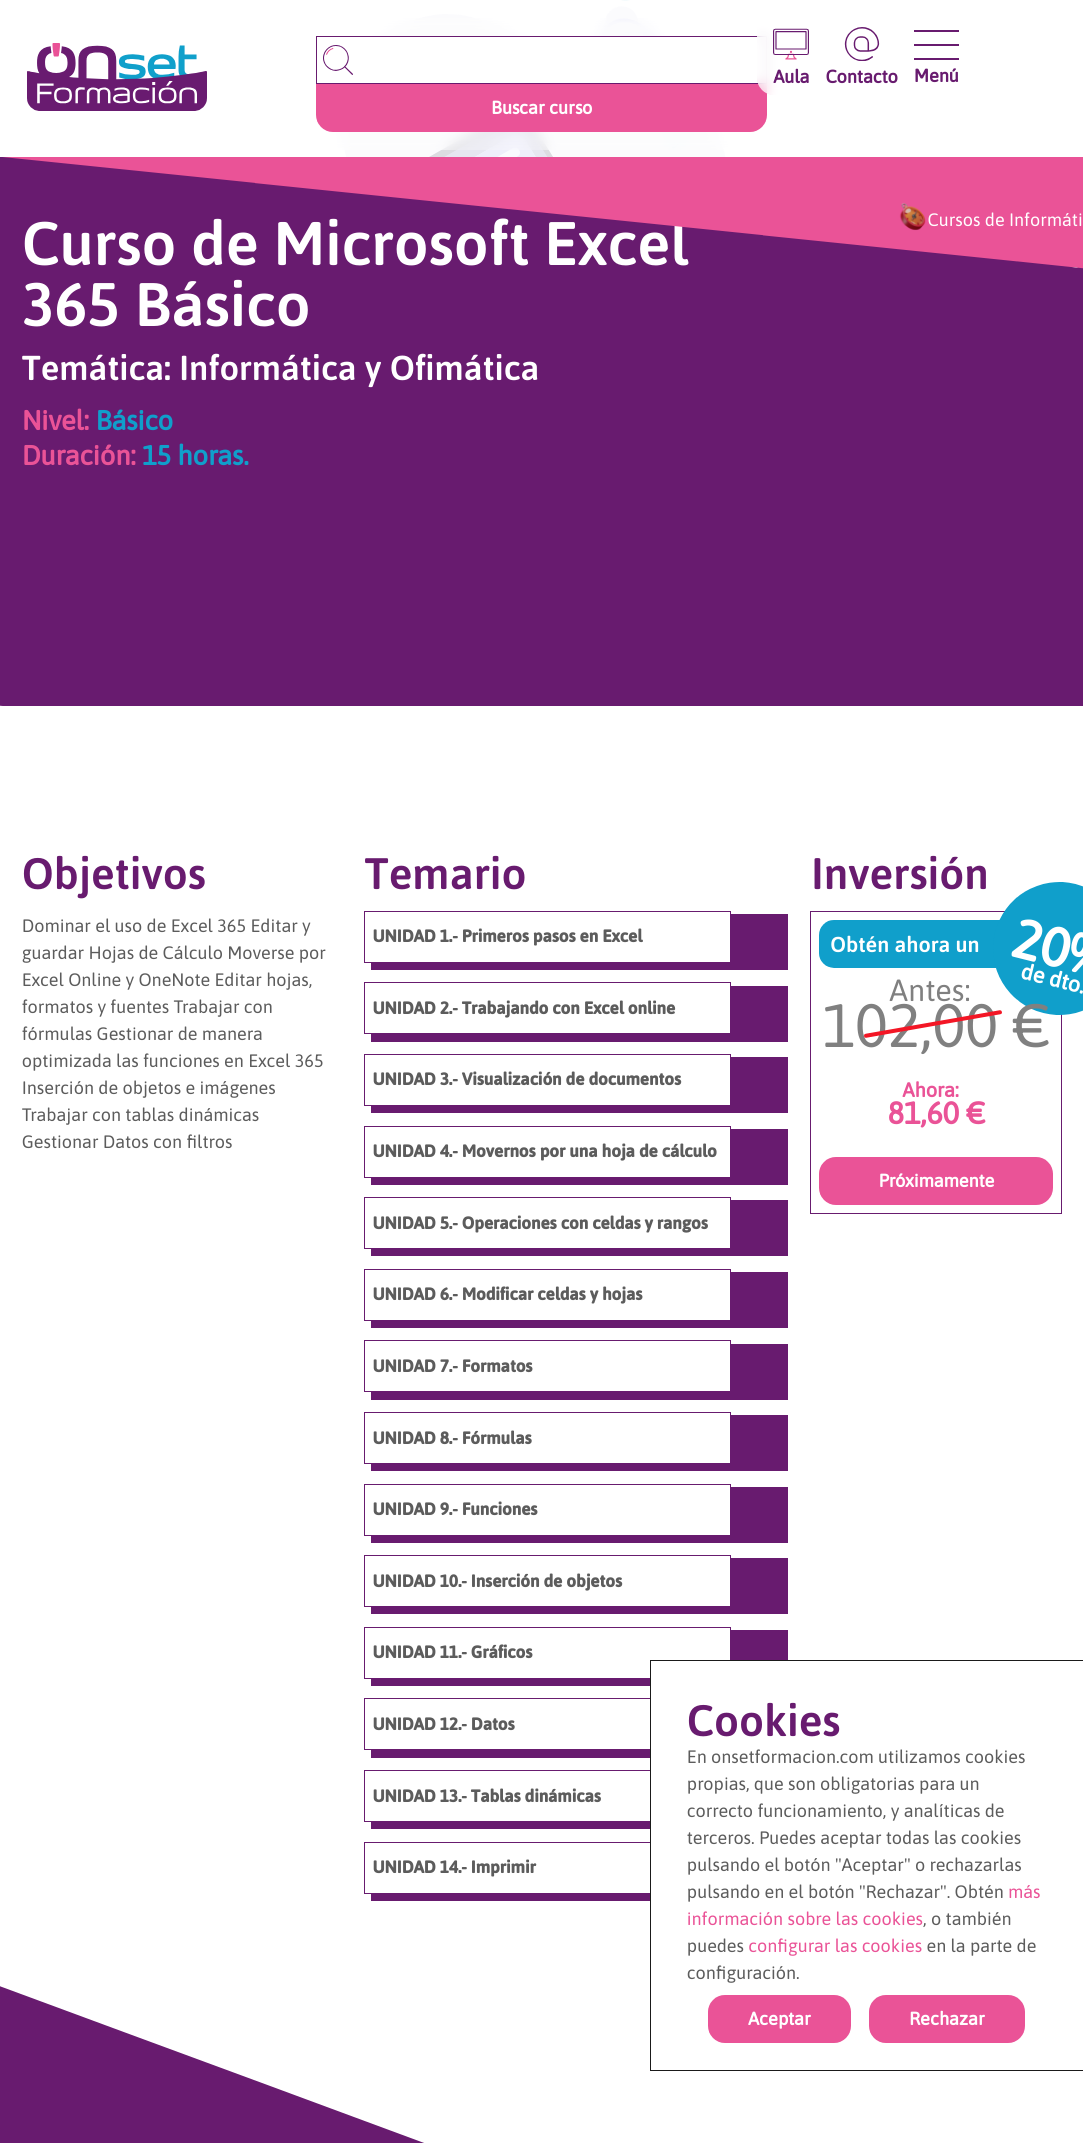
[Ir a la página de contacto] (861, 57)
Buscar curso (541, 107)
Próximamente (936, 1180)
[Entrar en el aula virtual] (791, 57)
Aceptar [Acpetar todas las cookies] (779, 2018)
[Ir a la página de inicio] (117, 78)
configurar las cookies (835, 1945)
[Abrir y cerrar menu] (936, 45)
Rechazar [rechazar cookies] (947, 2018)
